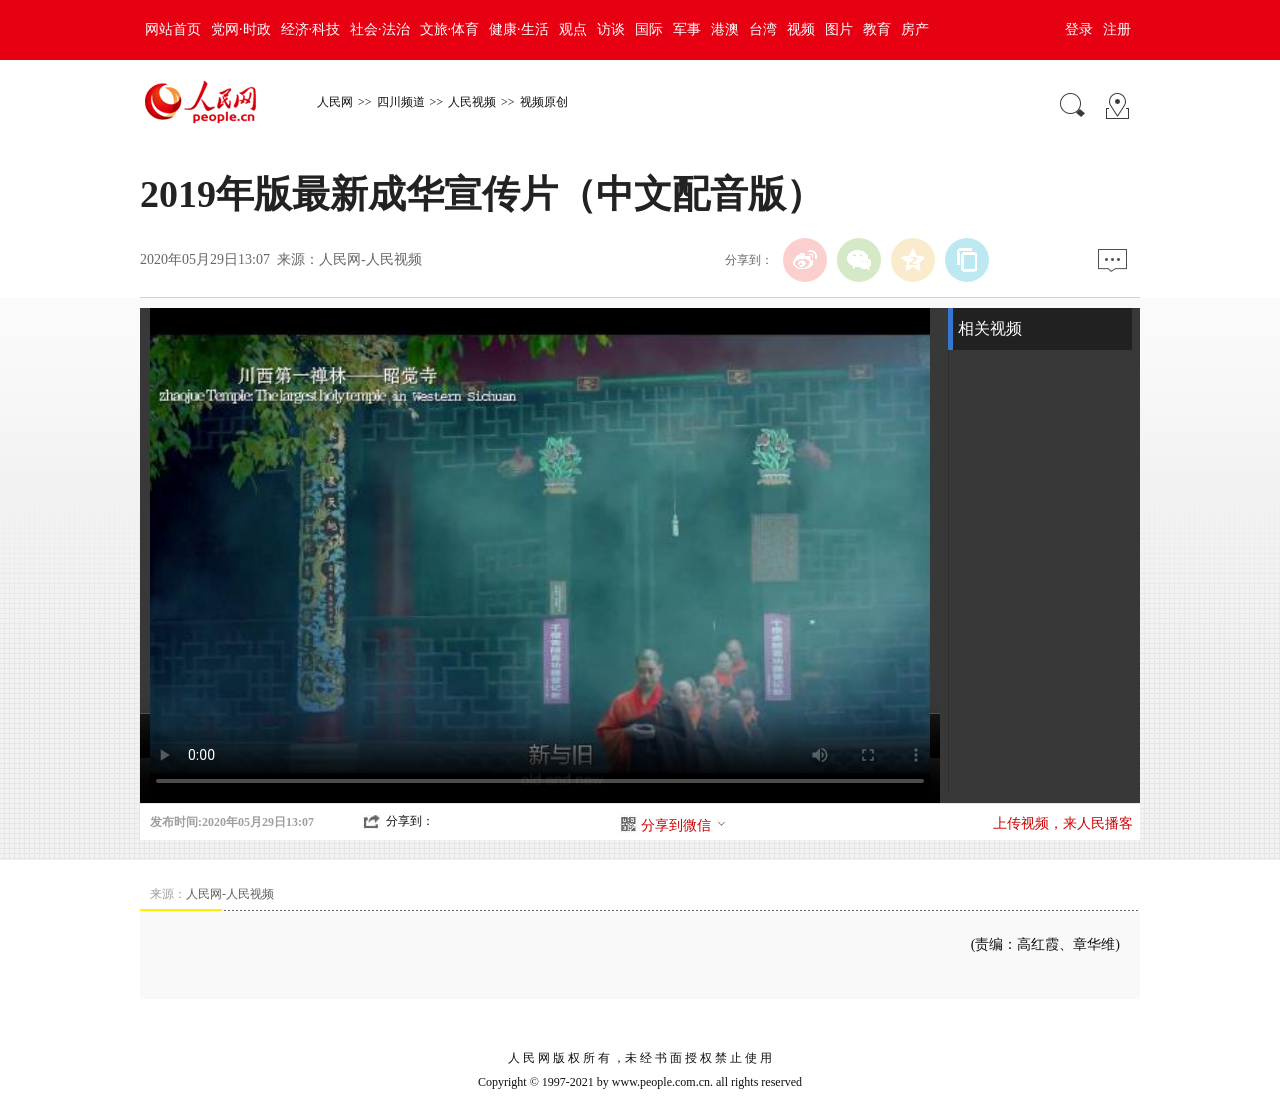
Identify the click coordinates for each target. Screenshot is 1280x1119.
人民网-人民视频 (370, 259)
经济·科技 (311, 29)
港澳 (725, 29)
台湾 (763, 29)
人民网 (335, 102)
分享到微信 (684, 825)
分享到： (410, 821)
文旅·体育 (450, 29)
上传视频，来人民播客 (1063, 823)
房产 (915, 29)
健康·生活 (519, 29)
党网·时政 (241, 29)
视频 (801, 29)
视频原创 (544, 102)
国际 (649, 29)
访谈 (611, 29)
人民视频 (472, 102)
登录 (1079, 29)
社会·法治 (380, 29)
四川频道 (401, 102)
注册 (1117, 29)
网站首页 (173, 29)
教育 (877, 29)
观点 (573, 29)
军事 (687, 29)
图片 (839, 29)
